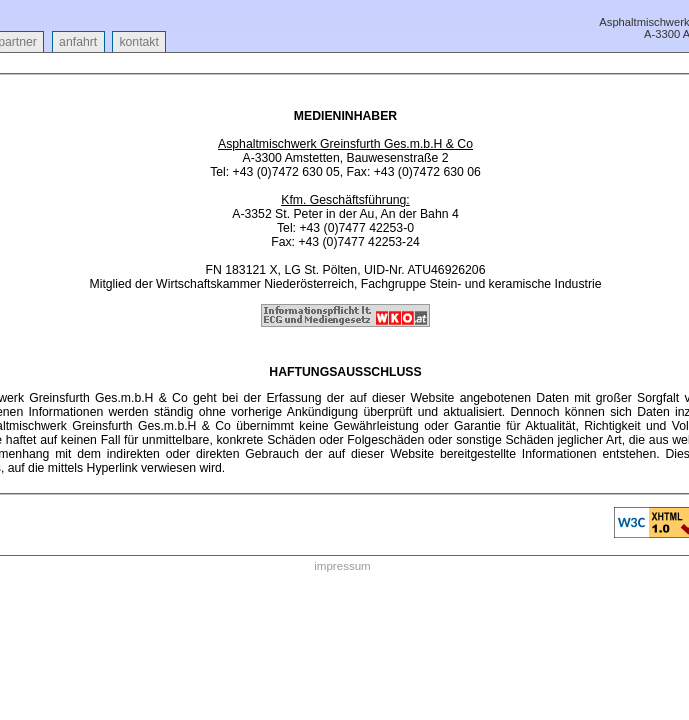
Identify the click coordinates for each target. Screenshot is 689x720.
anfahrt (78, 42)
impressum (342, 566)
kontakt (139, 42)
